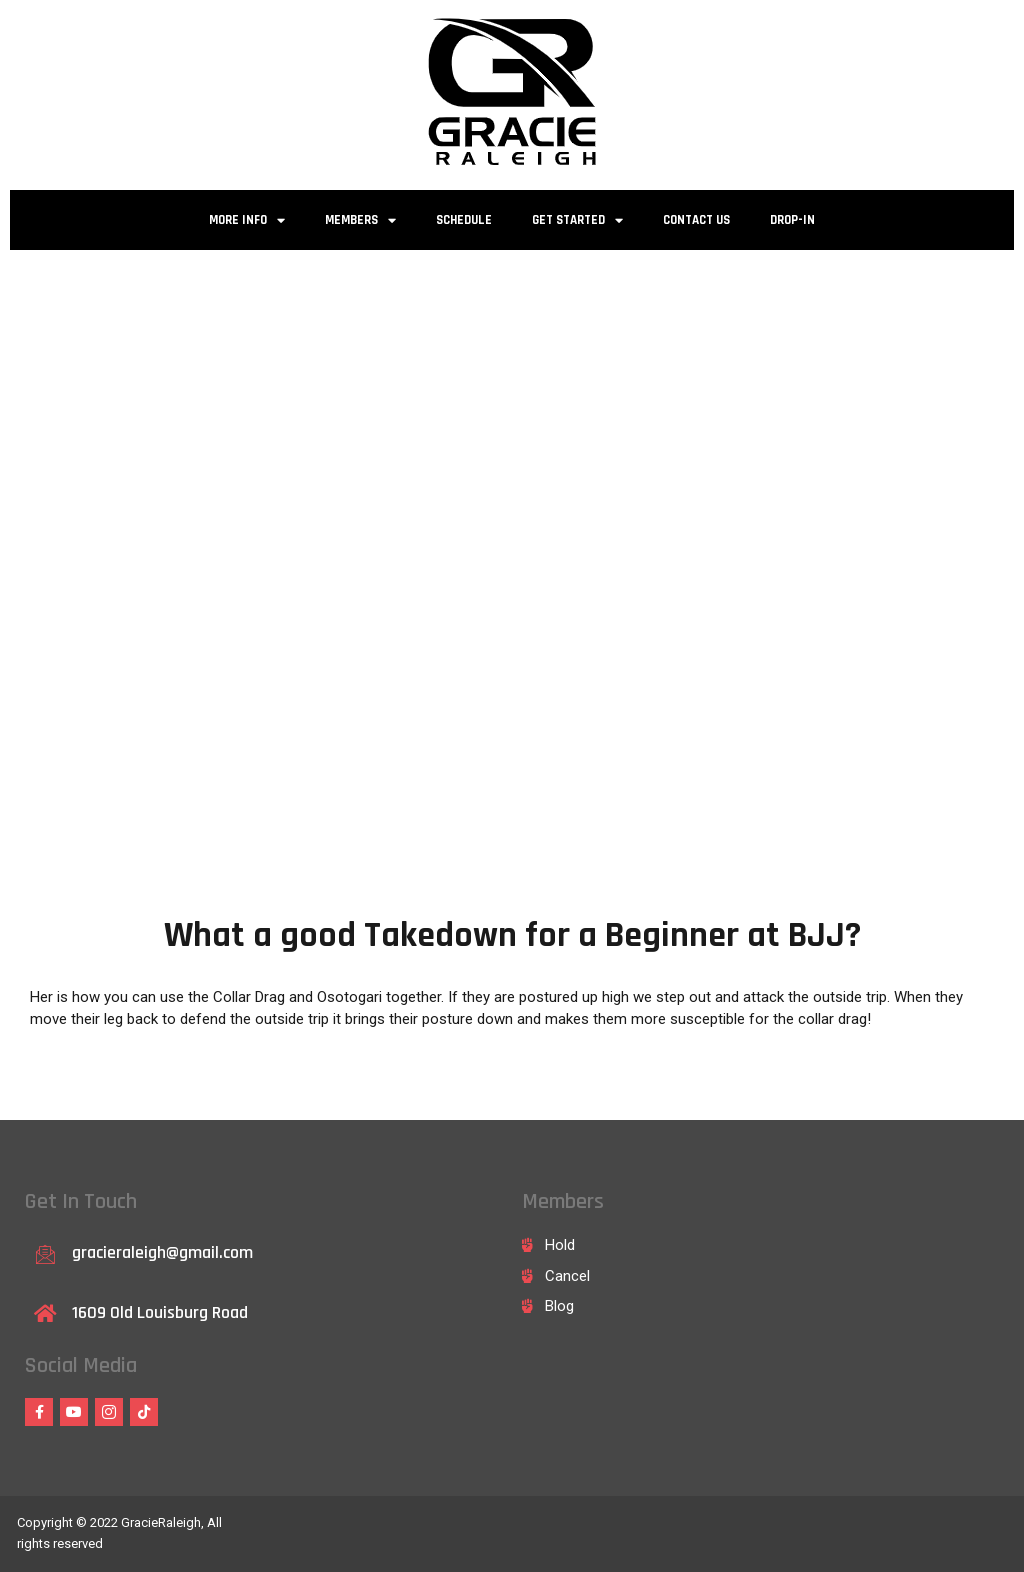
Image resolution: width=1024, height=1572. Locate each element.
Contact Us (696, 220)
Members (360, 220)
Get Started (577, 220)
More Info (247, 220)
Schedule (464, 220)
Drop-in (792, 220)
